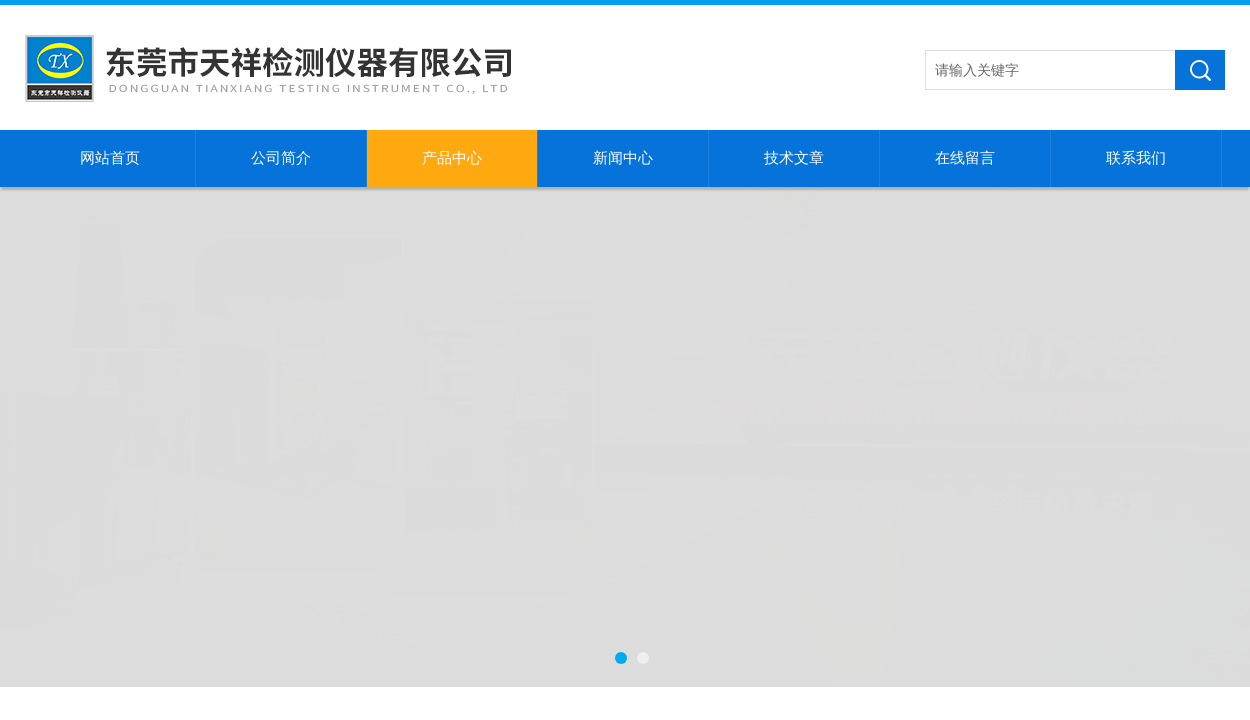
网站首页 (110, 158)
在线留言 (965, 158)
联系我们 (1136, 158)
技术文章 (794, 158)
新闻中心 (623, 158)
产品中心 (452, 158)
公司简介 (281, 158)
